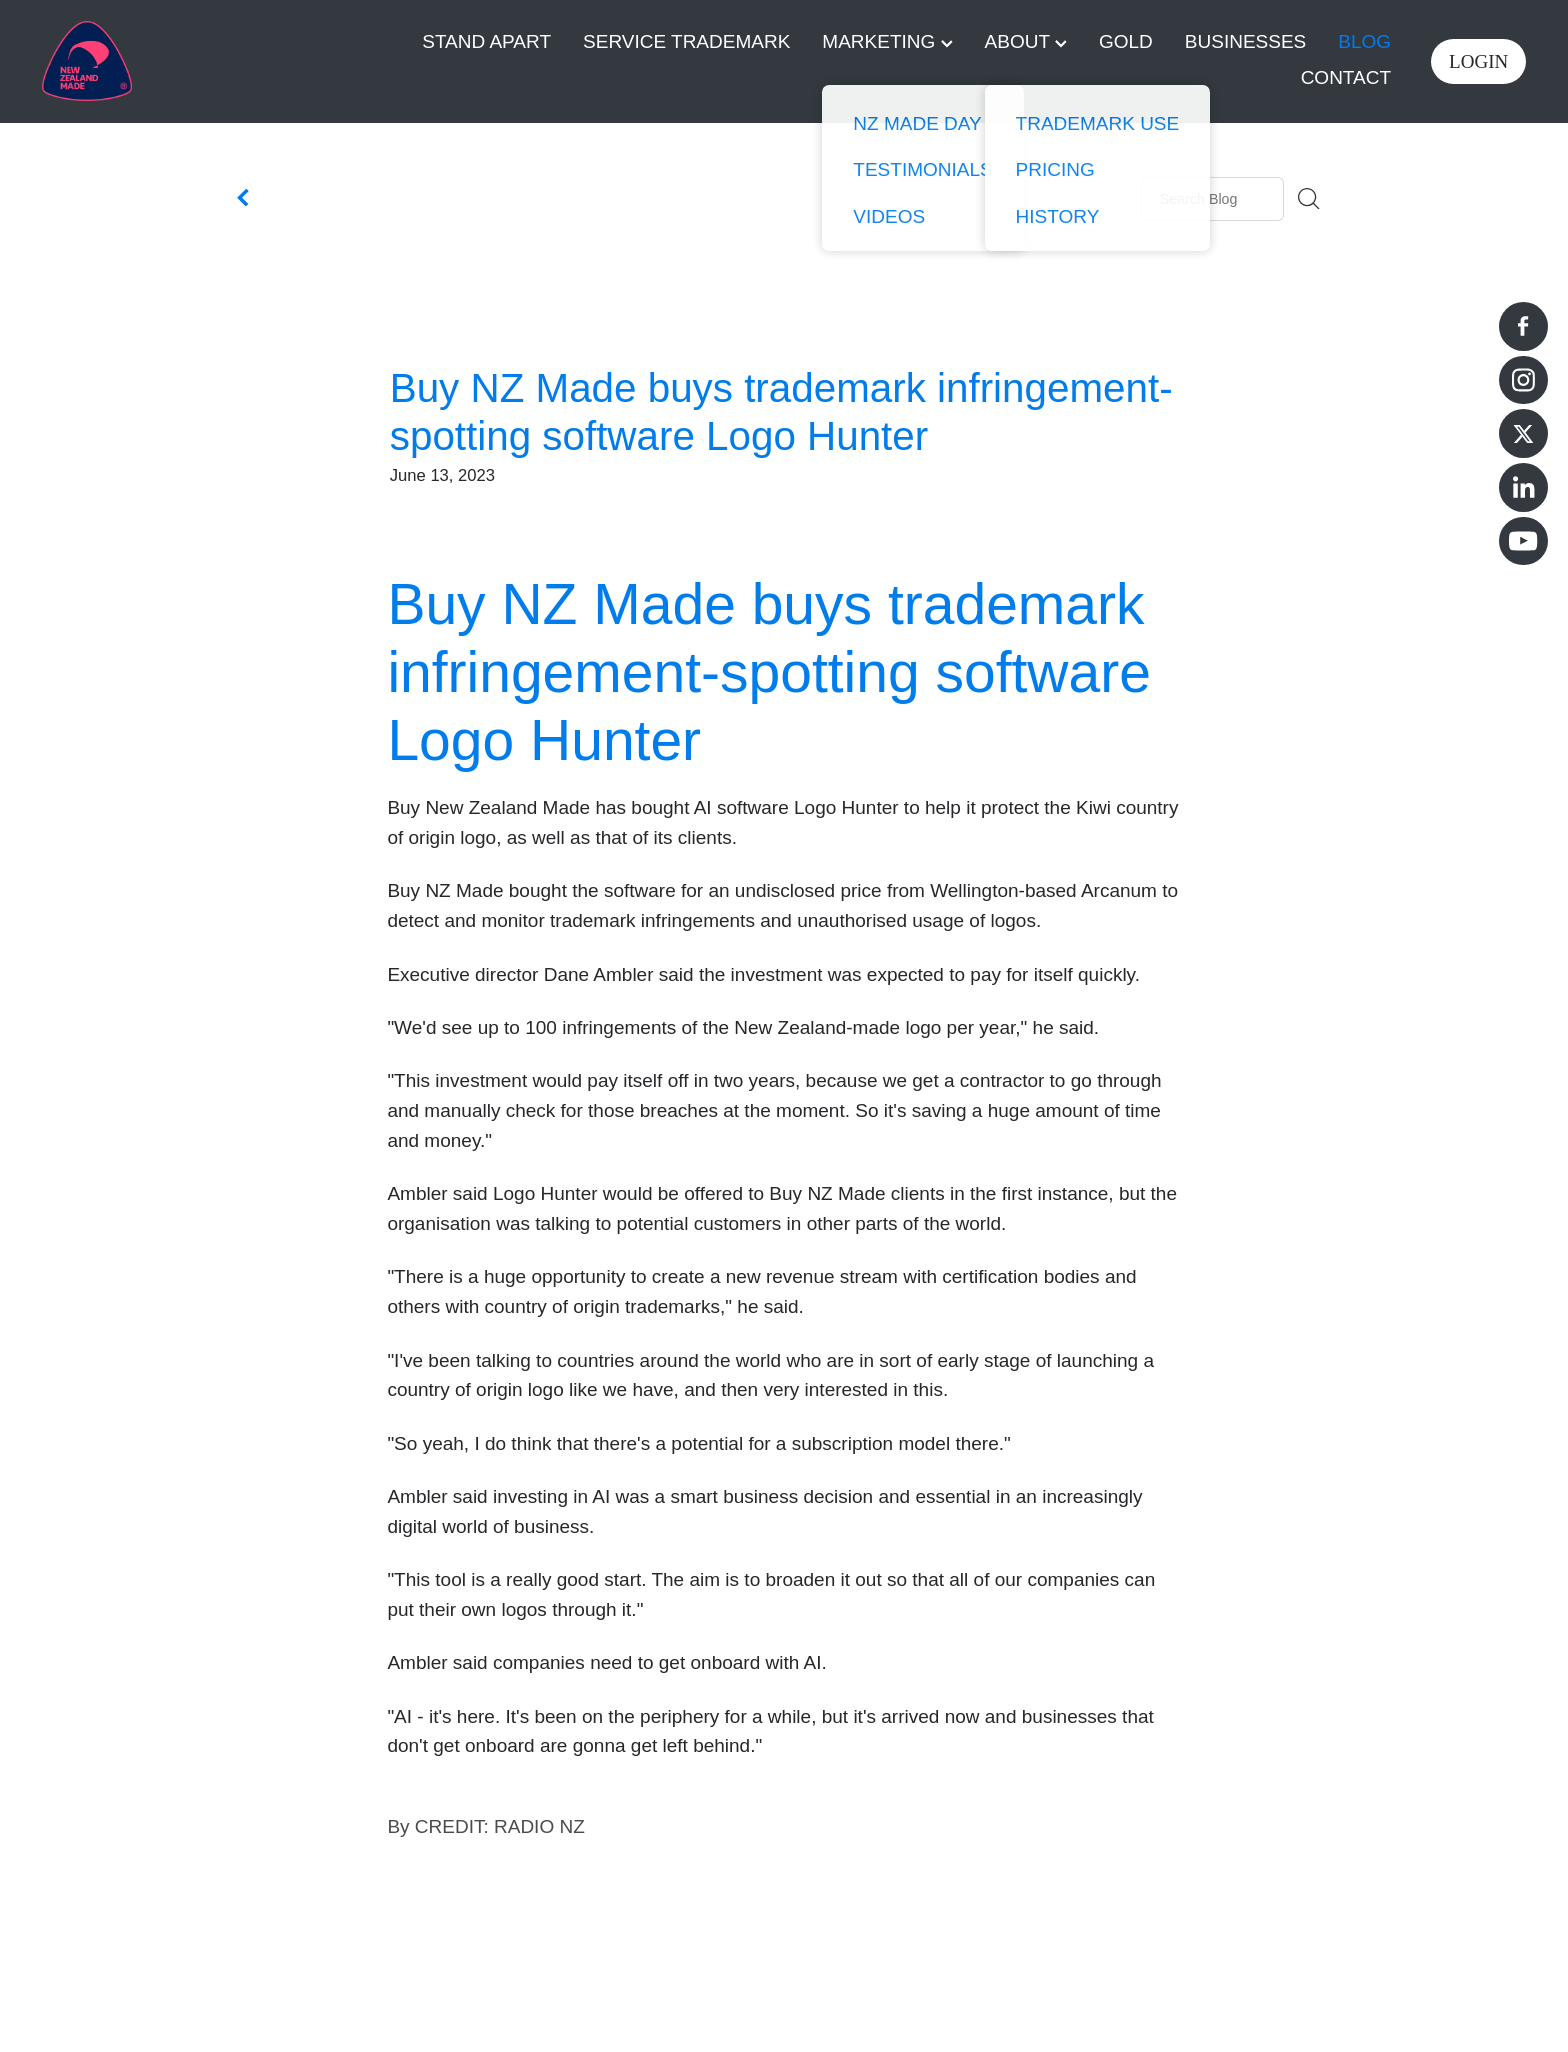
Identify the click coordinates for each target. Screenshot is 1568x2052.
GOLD (1126, 41)
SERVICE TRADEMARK (686, 41)
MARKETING (887, 41)
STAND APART (486, 41)
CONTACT (1346, 77)
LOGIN (1478, 61)
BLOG (1364, 41)
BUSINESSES (1245, 41)
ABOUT (1026, 41)
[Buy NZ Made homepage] (190, 61)
